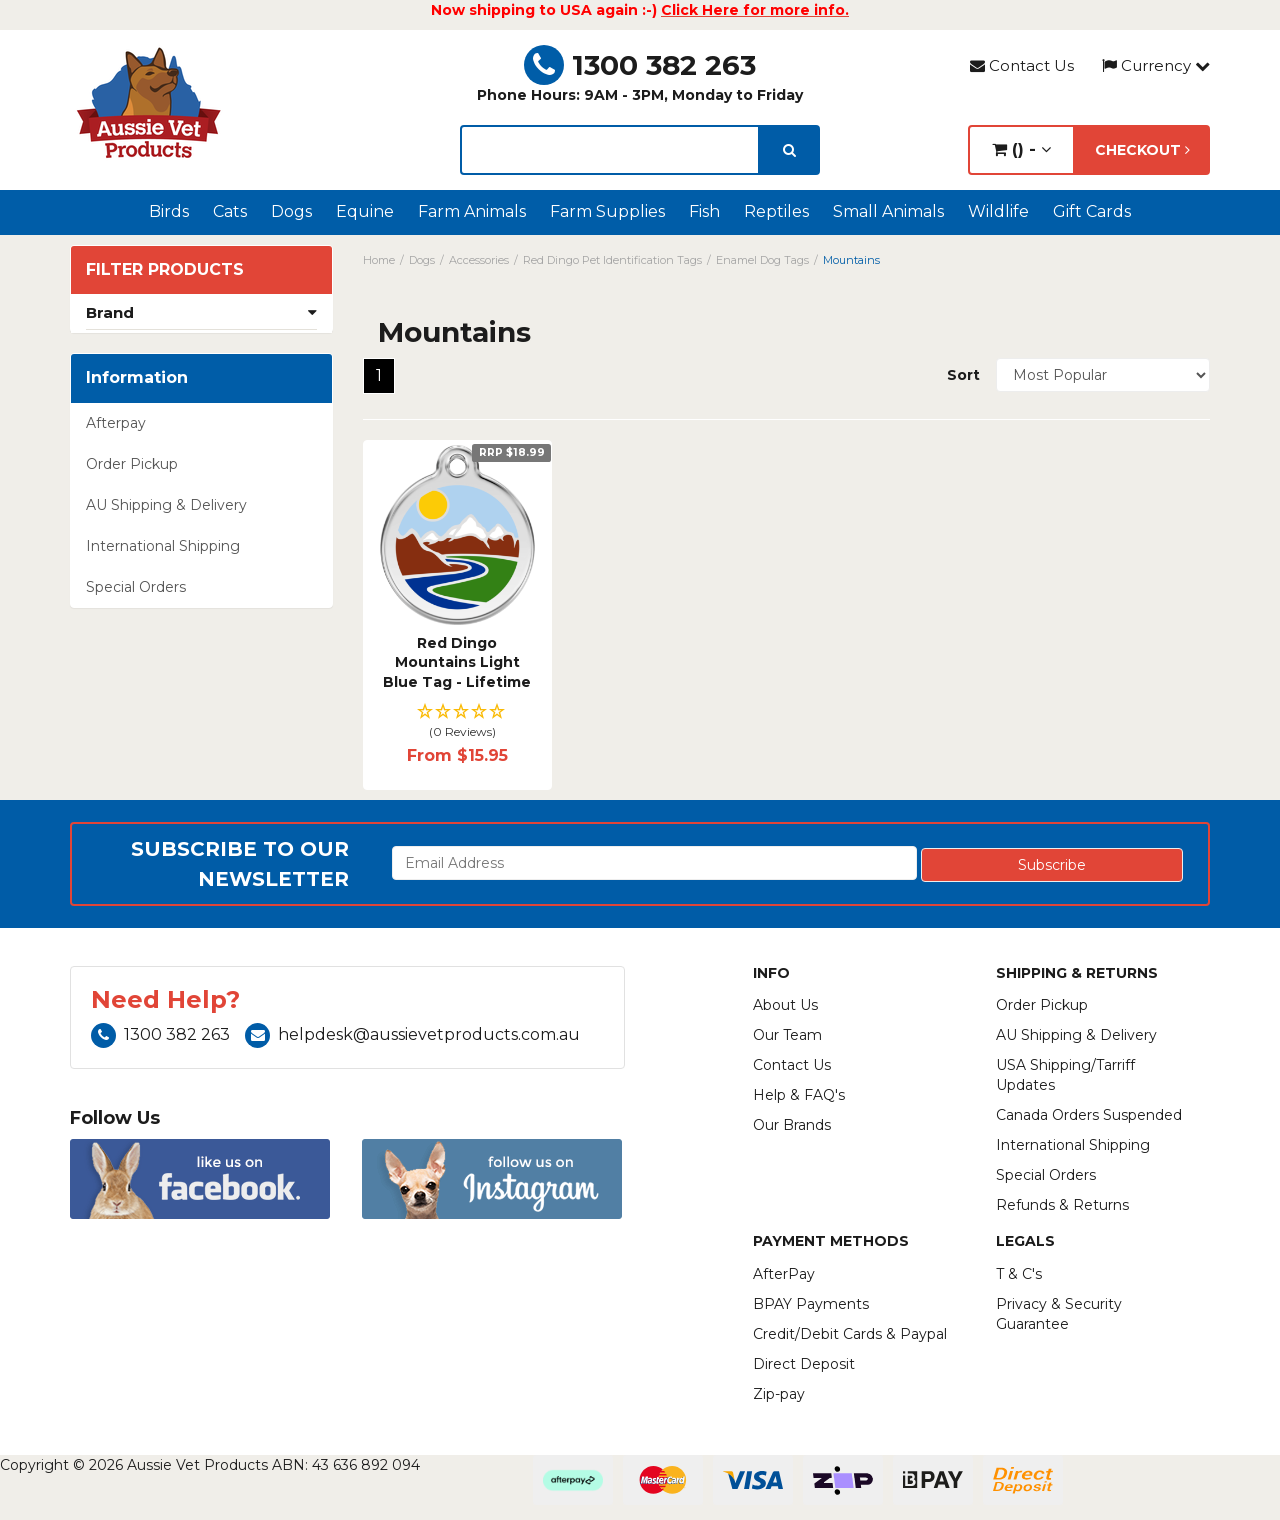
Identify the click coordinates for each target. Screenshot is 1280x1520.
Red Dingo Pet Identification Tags (612, 260)
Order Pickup (132, 464)
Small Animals (888, 211)
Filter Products (165, 270)
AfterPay (784, 1274)
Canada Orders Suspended (1089, 1115)
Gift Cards (1092, 211)
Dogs (291, 211)
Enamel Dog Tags (762, 260)
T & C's (1019, 1274)
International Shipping (163, 546)
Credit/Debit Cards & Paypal (850, 1334)
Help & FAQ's (799, 1095)
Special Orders (136, 587)
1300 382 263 (640, 65)
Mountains (851, 260)
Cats (230, 211)
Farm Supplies (607, 211)
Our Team (787, 1035)
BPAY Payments (811, 1304)
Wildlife (998, 211)
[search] (789, 150)
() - (1021, 149)
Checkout (1142, 150)
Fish (704, 211)
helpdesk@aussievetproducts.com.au (412, 1034)
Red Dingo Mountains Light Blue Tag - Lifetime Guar (457, 672)
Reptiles (776, 211)
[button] (457, 722)
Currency (1156, 65)
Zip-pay (779, 1394)
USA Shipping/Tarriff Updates (1065, 1075)
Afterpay (116, 423)
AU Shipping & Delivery (166, 505)
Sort (963, 375)
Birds (169, 211)
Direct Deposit (804, 1364)
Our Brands (792, 1125)
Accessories (479, 260)
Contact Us (1022, 65)
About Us (785, 1005)
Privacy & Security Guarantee (1059, 1314)
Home (379, 260)
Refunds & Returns (1062, 1205)
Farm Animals (472, 211)
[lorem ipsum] (610, 150)
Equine (365, 211)
